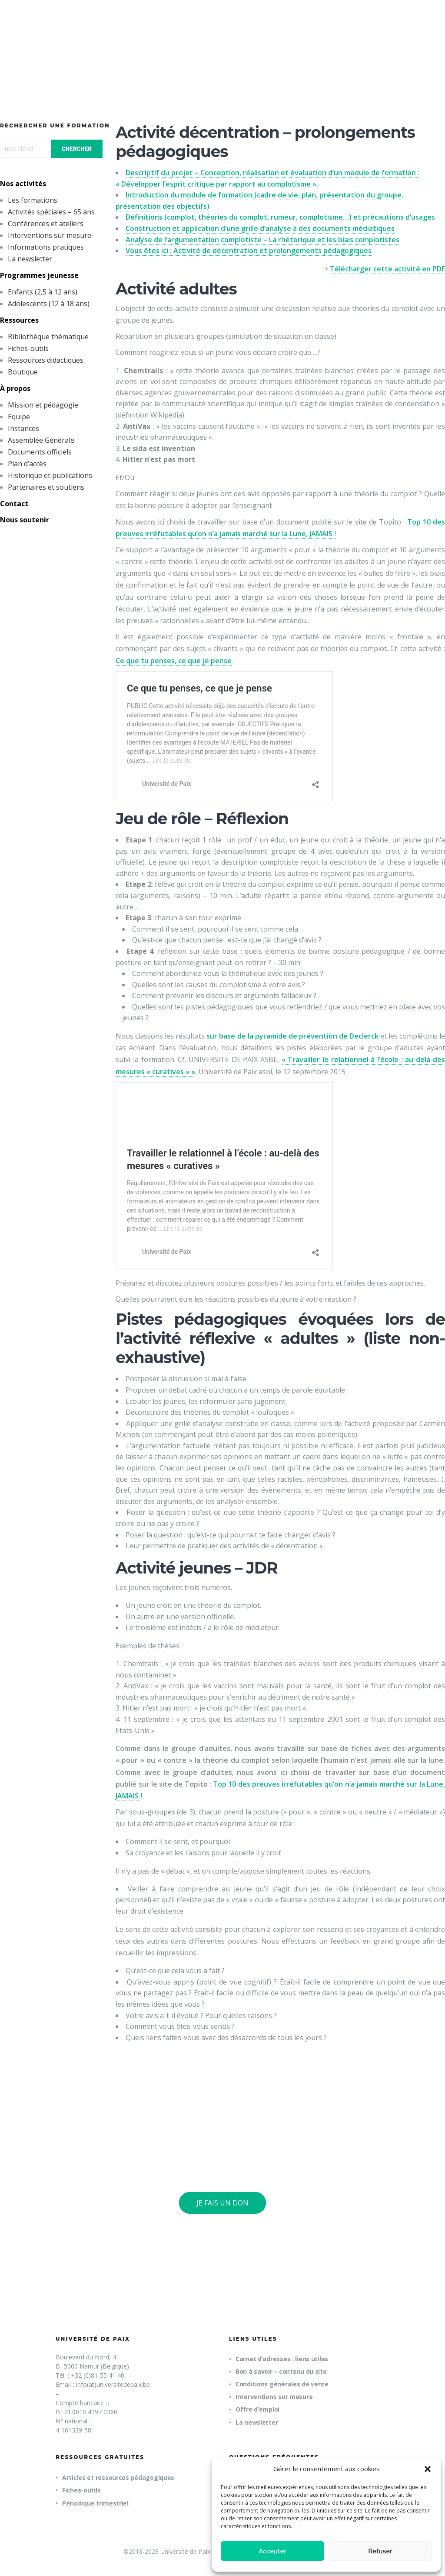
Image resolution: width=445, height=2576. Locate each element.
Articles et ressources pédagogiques (118, 2477)
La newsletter (30, 259)
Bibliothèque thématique (48, 336)
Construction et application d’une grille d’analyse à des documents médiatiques (260, 228)
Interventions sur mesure (49, 235)
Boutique (23, 372)
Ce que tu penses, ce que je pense (174, 660)
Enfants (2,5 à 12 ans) (42, 292)
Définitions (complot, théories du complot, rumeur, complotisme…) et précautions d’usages (280, 217)
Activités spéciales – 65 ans (51, 212)
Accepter (273, 2551)
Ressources (19, 320)
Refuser (380, 2551)
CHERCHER (77, 149)
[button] (427, 2469)
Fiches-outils (28, 348)
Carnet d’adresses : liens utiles (282, 2359)
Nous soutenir (24, 520)
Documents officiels (40, 452)
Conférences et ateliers (45, 223)
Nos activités (23, 183)
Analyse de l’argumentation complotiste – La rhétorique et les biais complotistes (262, 239)
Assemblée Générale (41, 440)
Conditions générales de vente (282, 2384)
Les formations (32, 200)
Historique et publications (50, 475)
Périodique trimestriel (95, 2503)
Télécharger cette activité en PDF (387, 269)
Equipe (19, 416)
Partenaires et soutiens (46, 487)
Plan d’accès (27, 463)
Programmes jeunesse (39, 275)
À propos (15, 388)
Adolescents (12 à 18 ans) (49, 303)
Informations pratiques (46, 247)
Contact (14, 503)
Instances (23, 428)
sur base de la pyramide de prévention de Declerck (292, 1036)
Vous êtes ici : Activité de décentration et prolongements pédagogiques (249, 250)
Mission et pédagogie (43, 405)
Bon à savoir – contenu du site (281, 2371)
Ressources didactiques (45, 360)
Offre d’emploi (257, 2409)
